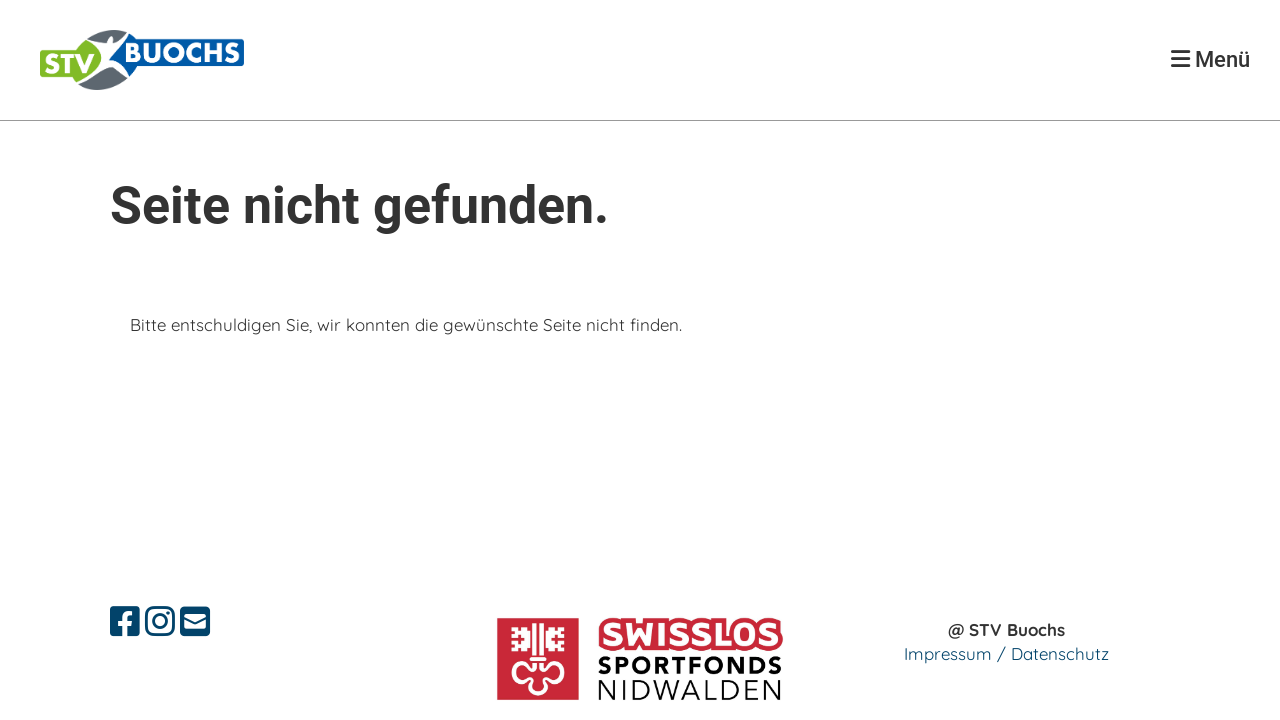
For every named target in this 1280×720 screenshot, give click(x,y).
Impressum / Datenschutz (1006, 653)
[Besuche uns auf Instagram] (160, 621)
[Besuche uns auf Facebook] (125, 621)
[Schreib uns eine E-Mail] (195, 621)
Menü (1210, 59)
